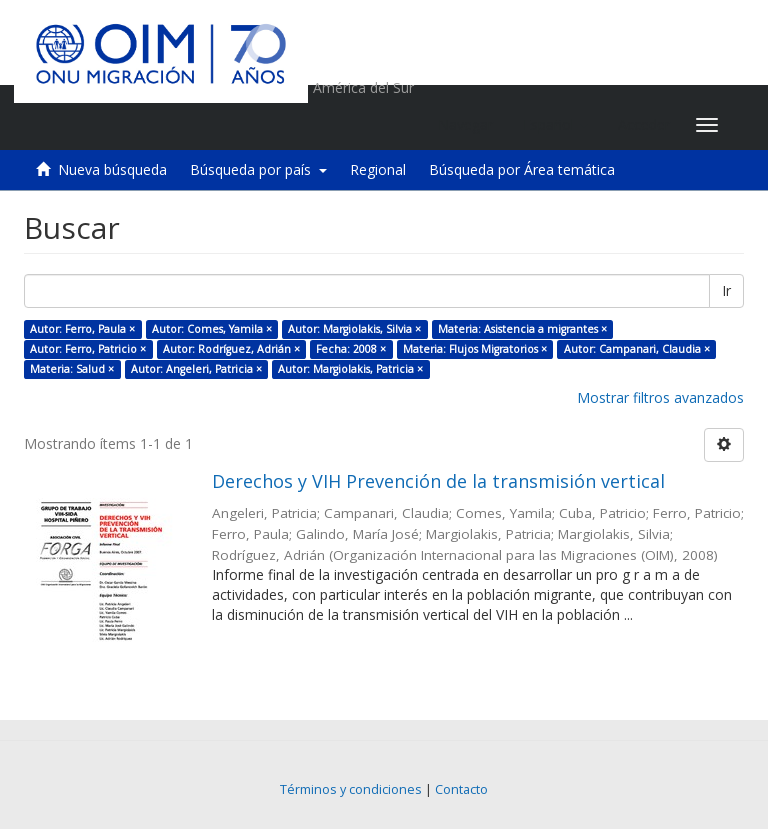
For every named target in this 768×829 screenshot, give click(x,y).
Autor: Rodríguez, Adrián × (231, 349)
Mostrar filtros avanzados (660, 397)
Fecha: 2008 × (351, 349)
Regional (378, 169)
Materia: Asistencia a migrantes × (522, 329)
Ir (726, 290)
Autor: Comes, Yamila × (212, 329)
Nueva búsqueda (112, 169)
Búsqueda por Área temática (522, 169)
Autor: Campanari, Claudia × (637, 349)
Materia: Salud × (72, 369)
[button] (555, 125)
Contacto (461, 789)
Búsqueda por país (258, 169)
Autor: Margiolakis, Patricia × (350, 369)
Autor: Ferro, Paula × (82, 329)
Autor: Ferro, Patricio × (88, 349)
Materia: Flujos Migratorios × (475, 349)
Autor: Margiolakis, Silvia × (354, 329)
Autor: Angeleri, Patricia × (196, 369)
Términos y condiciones (351, 789)
